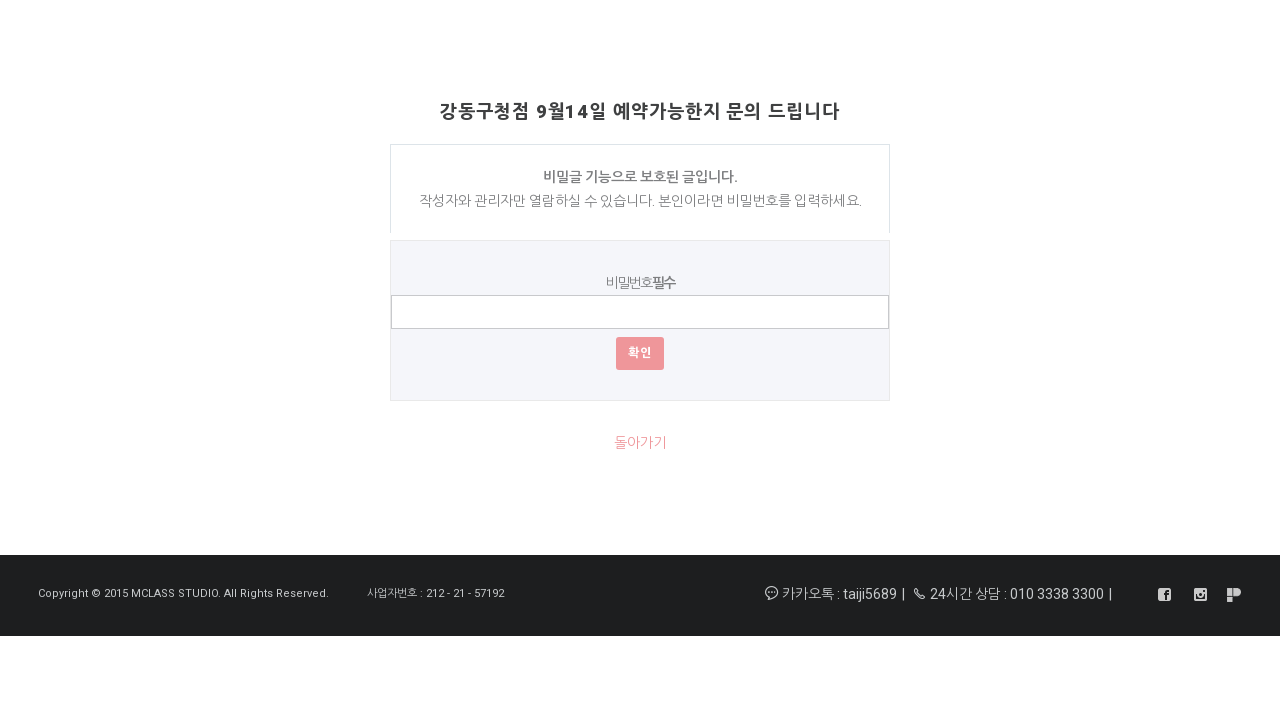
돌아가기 (640, 443)
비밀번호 (640, 283)
